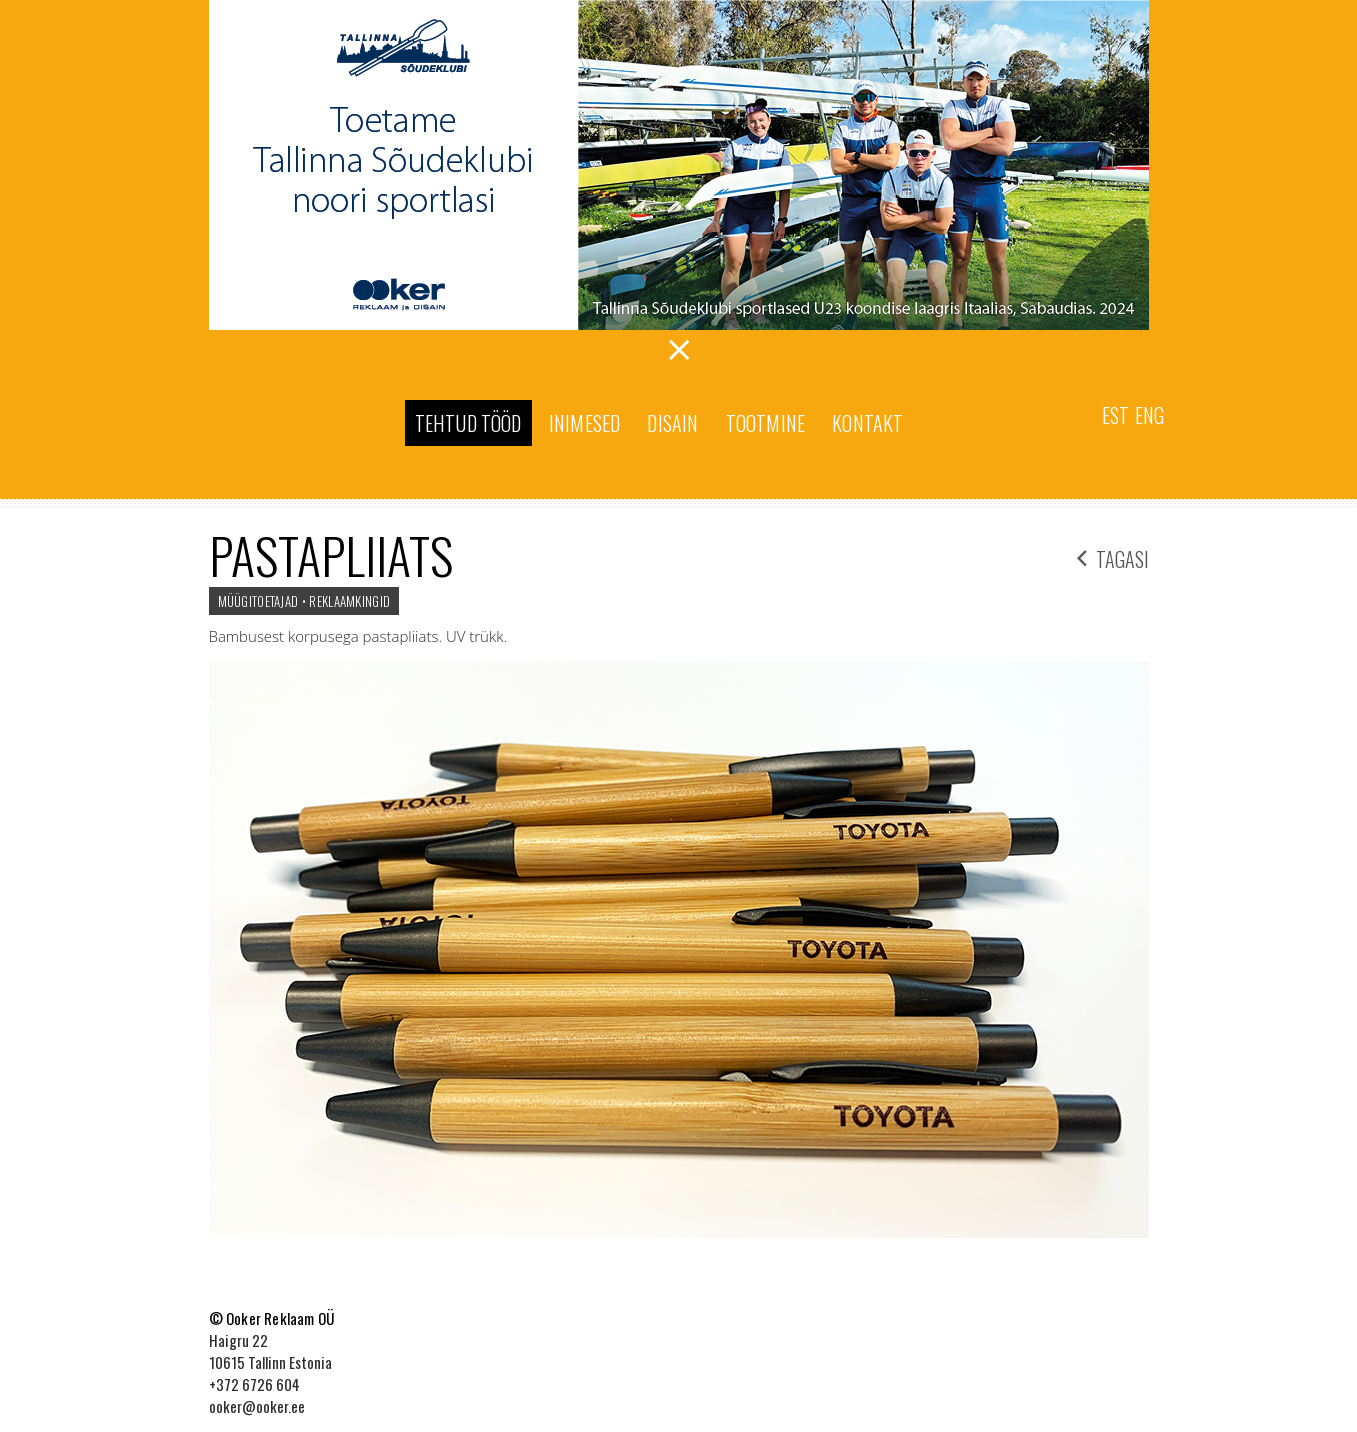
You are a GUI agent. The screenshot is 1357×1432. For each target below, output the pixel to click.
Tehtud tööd (468, 423)
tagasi (1113, 556)
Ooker (298, 425)
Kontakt (867, 423)
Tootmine (766, 423)
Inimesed (585, 423)
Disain (672, 423)
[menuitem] (1115, 413)
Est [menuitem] (1115, 415)
